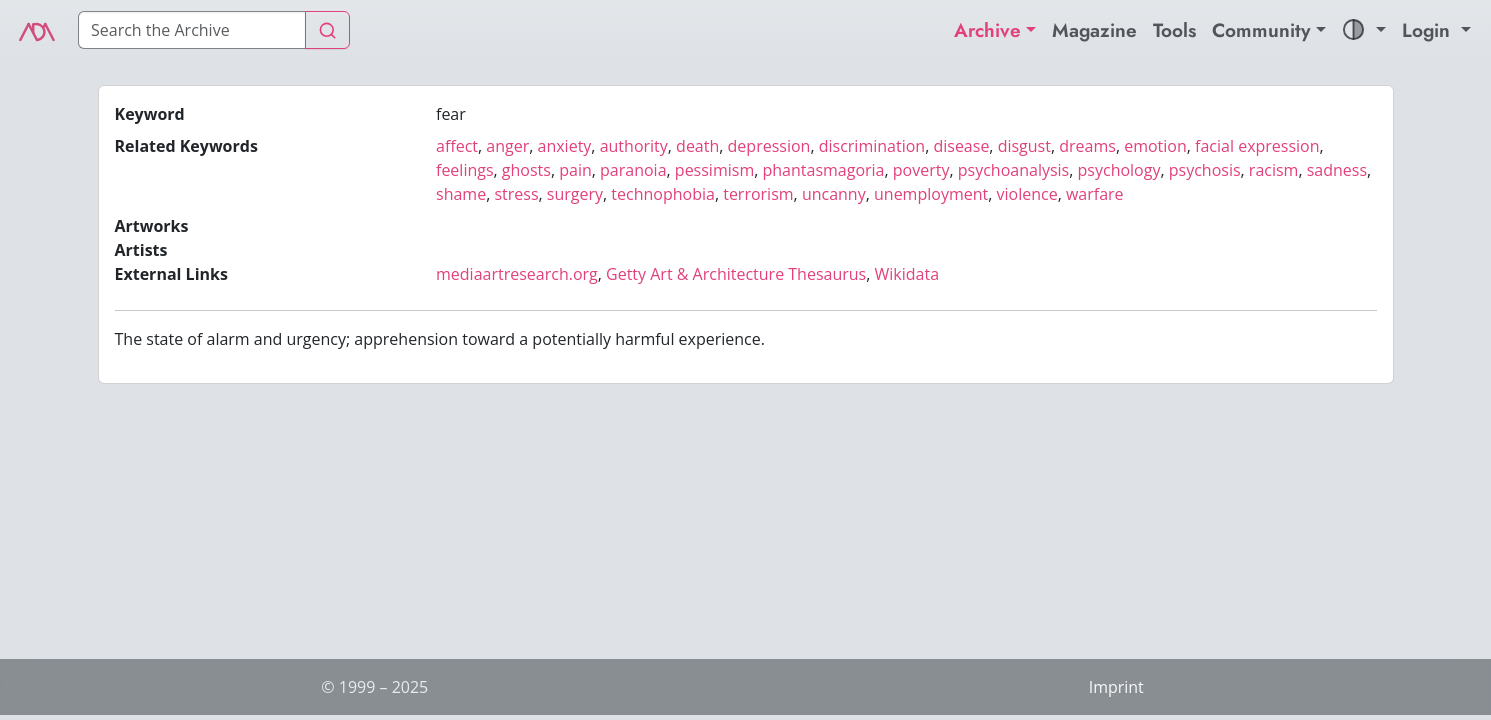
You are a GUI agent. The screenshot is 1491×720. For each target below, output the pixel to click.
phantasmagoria (824, 170)
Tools (1174, 30)
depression (769, 146)
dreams (1087, 146)
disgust (1024, 146)
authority (634, 146)
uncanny (834, 194)
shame (461, 194)
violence (1027, 194)
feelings (465, 170)
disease (961, 146)
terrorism (758, 194)
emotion (1155, 146)
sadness (1337, 170)
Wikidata (907, 274)
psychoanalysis (1013, 170)
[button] (1364, 30)
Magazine (1094, 30)
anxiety (565, 146)
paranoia (633, 170)
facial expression (1257, 146)
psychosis (1205, 170)
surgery (575, 194)
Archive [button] (987, 30)
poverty (921, 170)
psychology (1119, 170)
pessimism (714, 170)
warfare (1095, 194)
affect (457, 146)
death (697, 146)
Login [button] (1429, 30)
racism (1274, 170)
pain (575, 170)
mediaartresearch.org (517, 274)
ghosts (526, 170)
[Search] (192, 30)
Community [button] (1261, 30)
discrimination (872, 146)
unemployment (931, 194)
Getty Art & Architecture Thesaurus (736, 274)
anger (507, 146)
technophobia (663, 194)
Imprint (1116, 687)
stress (516, 194)
